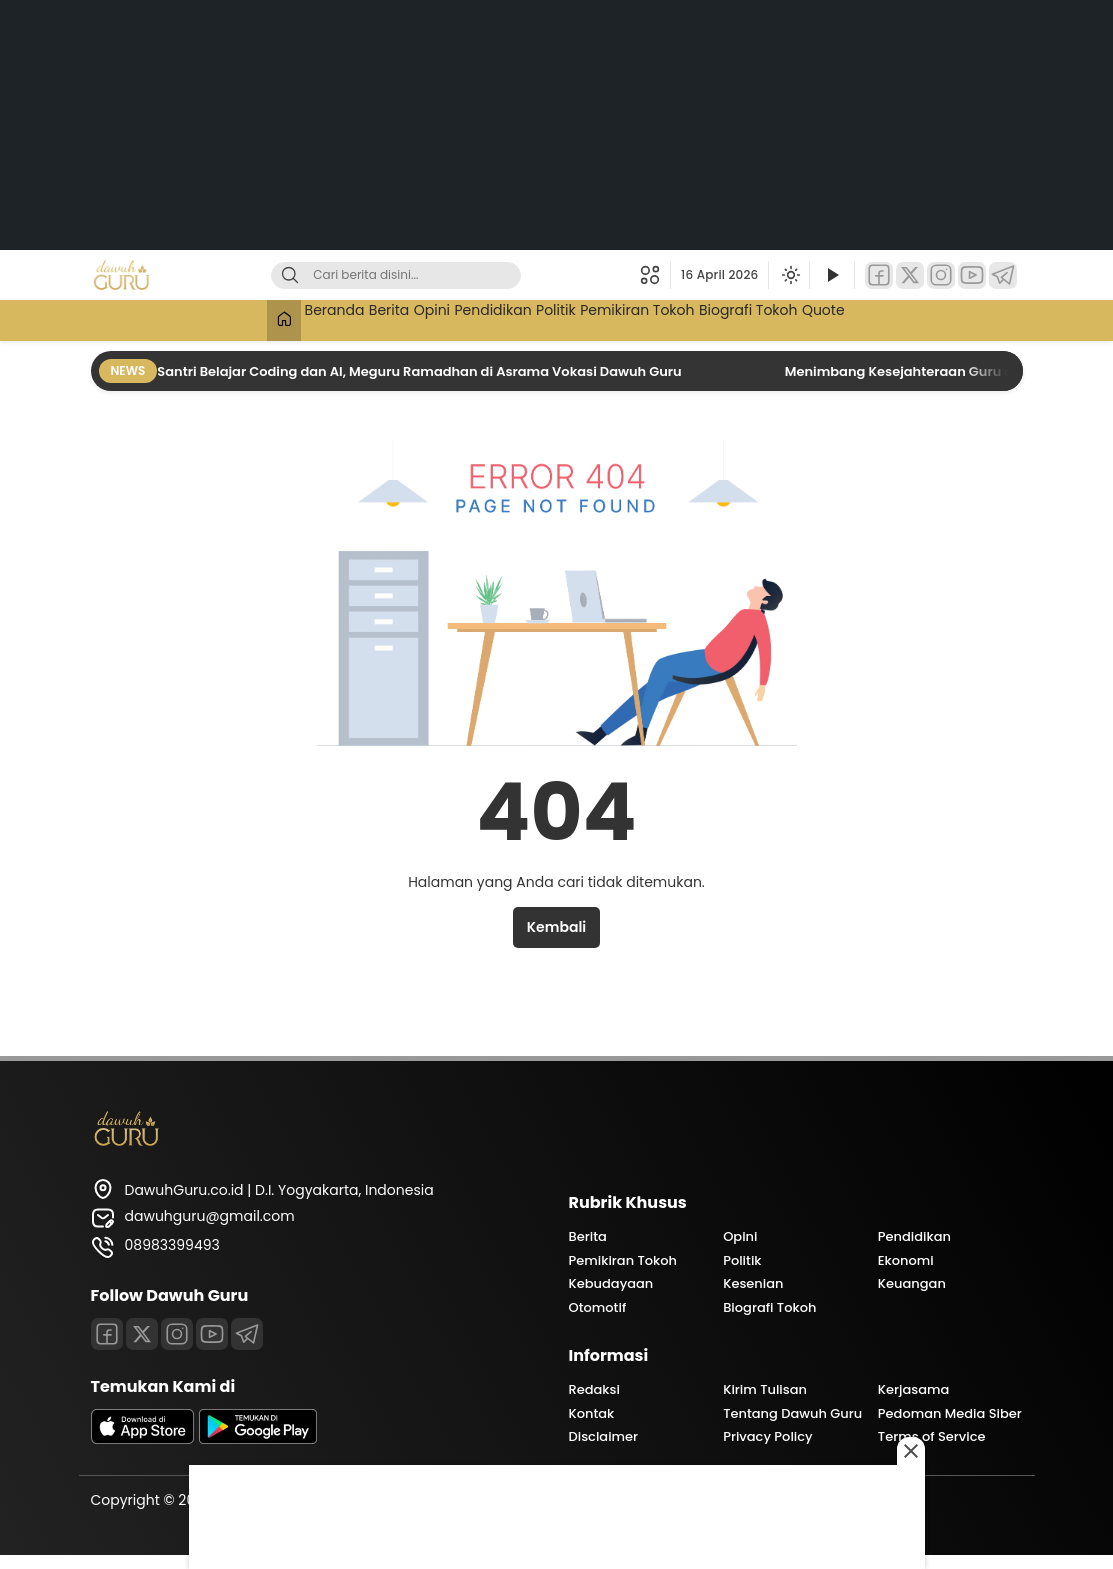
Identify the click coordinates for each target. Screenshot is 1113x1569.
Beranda (275, 318)
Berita (347, 318)
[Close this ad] (911, 1451)
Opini (407, 318)
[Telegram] (1003, 275)
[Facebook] (879, 275)
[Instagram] (941, 275)
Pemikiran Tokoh (667, 318)
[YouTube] (972, 275)
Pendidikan (485, 318)
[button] (655, 275)
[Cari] (290, 275)
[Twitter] (910, 275)
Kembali (556, 927)
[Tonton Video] (832, 275)
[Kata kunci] (429, 275)
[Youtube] (212, 1334)
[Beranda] (213, 320)
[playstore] (258, 1439)
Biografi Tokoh (798, 318)
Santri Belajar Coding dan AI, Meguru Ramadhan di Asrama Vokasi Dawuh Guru (420, 371)
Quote (890, 318)
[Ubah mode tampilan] (789, 275)
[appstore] (143, 1439)
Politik (566, 318)
